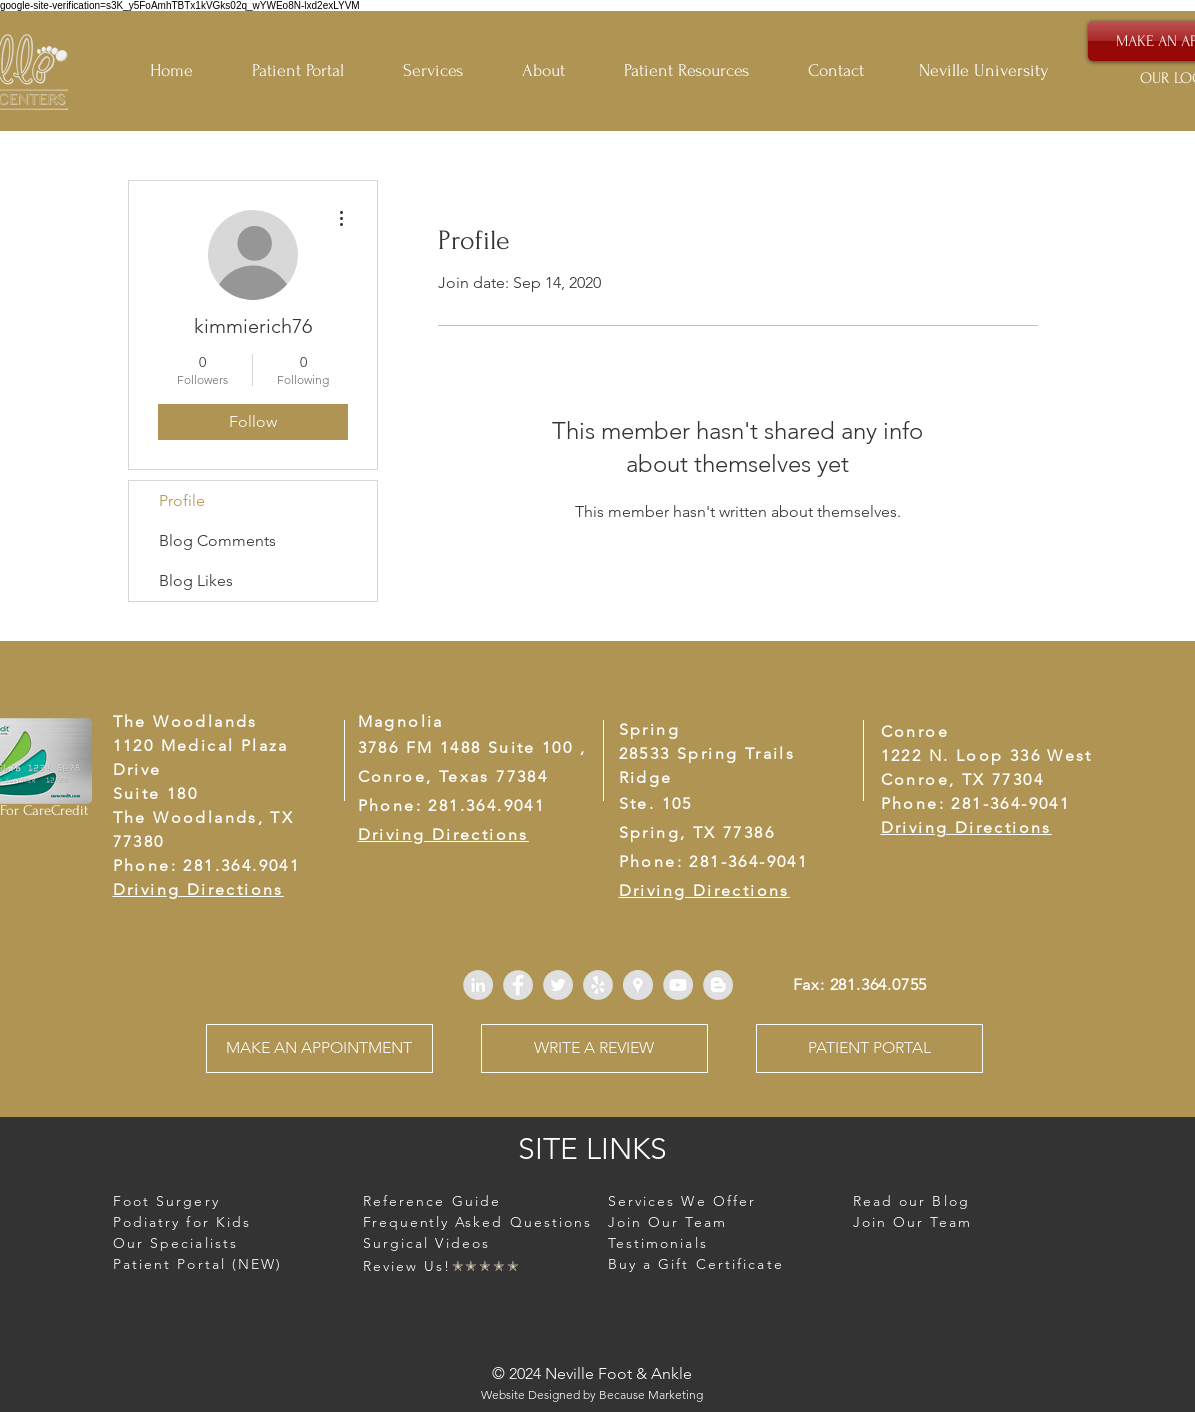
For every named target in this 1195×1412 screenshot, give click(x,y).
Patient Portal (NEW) (198, 1264)
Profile (182, 500)
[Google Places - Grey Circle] (638, 985)
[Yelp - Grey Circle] (598, 985)
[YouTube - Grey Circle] (678, 985)
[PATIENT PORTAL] (869, 1048)
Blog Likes (196, 580)
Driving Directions (966, 827)
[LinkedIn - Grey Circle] (478, 985)
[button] (701, 71)
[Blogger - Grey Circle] (718, 985)
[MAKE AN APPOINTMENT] (319, 1048)
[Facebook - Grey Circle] (518, 985)
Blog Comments (217, 540)
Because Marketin (647, 1394)
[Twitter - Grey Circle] (558, 985)
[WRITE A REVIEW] (594, 1048)
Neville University (984, 70)
